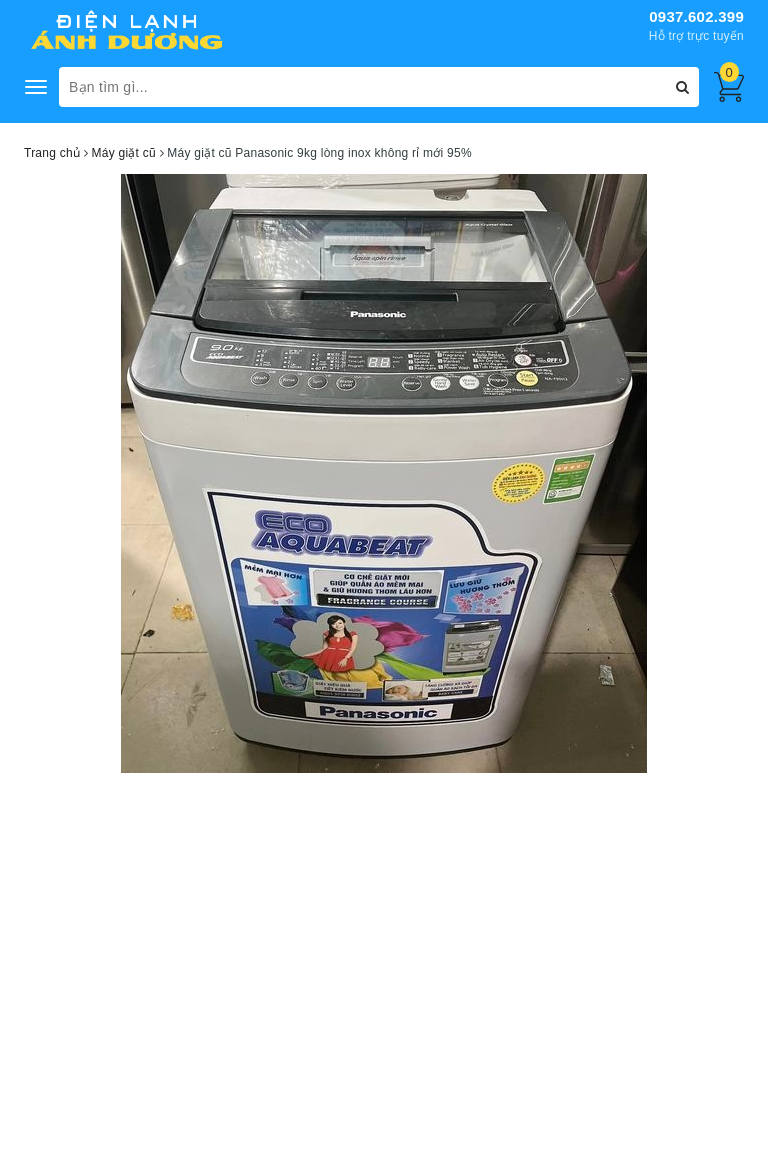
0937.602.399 (696, 16)
